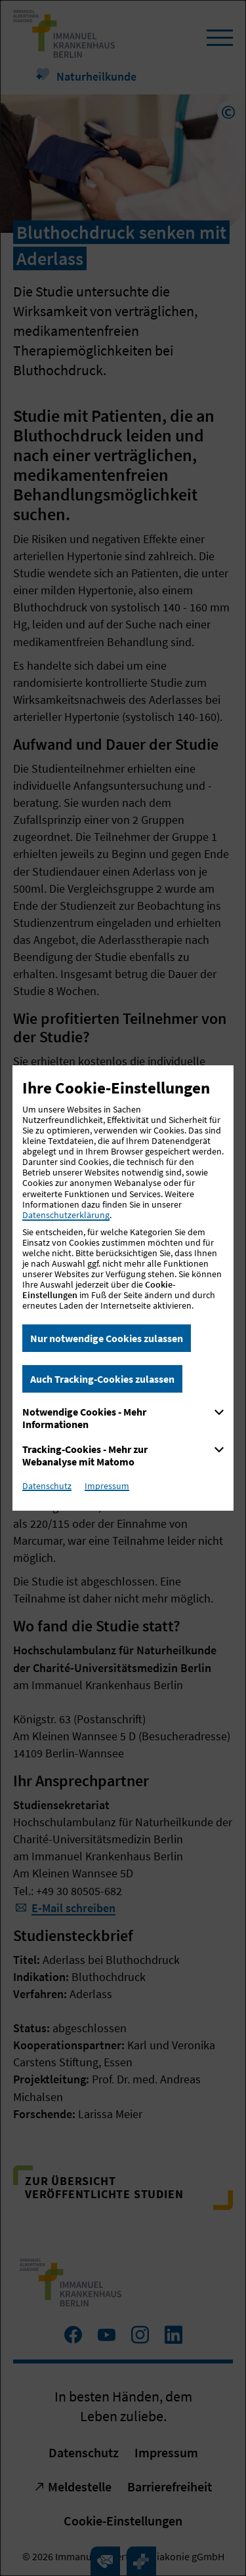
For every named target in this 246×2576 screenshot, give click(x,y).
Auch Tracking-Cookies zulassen (102, 1378)
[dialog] (123, 1288)
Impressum (107, 1486)
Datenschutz (47, 1486)
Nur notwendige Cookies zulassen (106, 1338)
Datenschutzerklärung (66, 1215)
